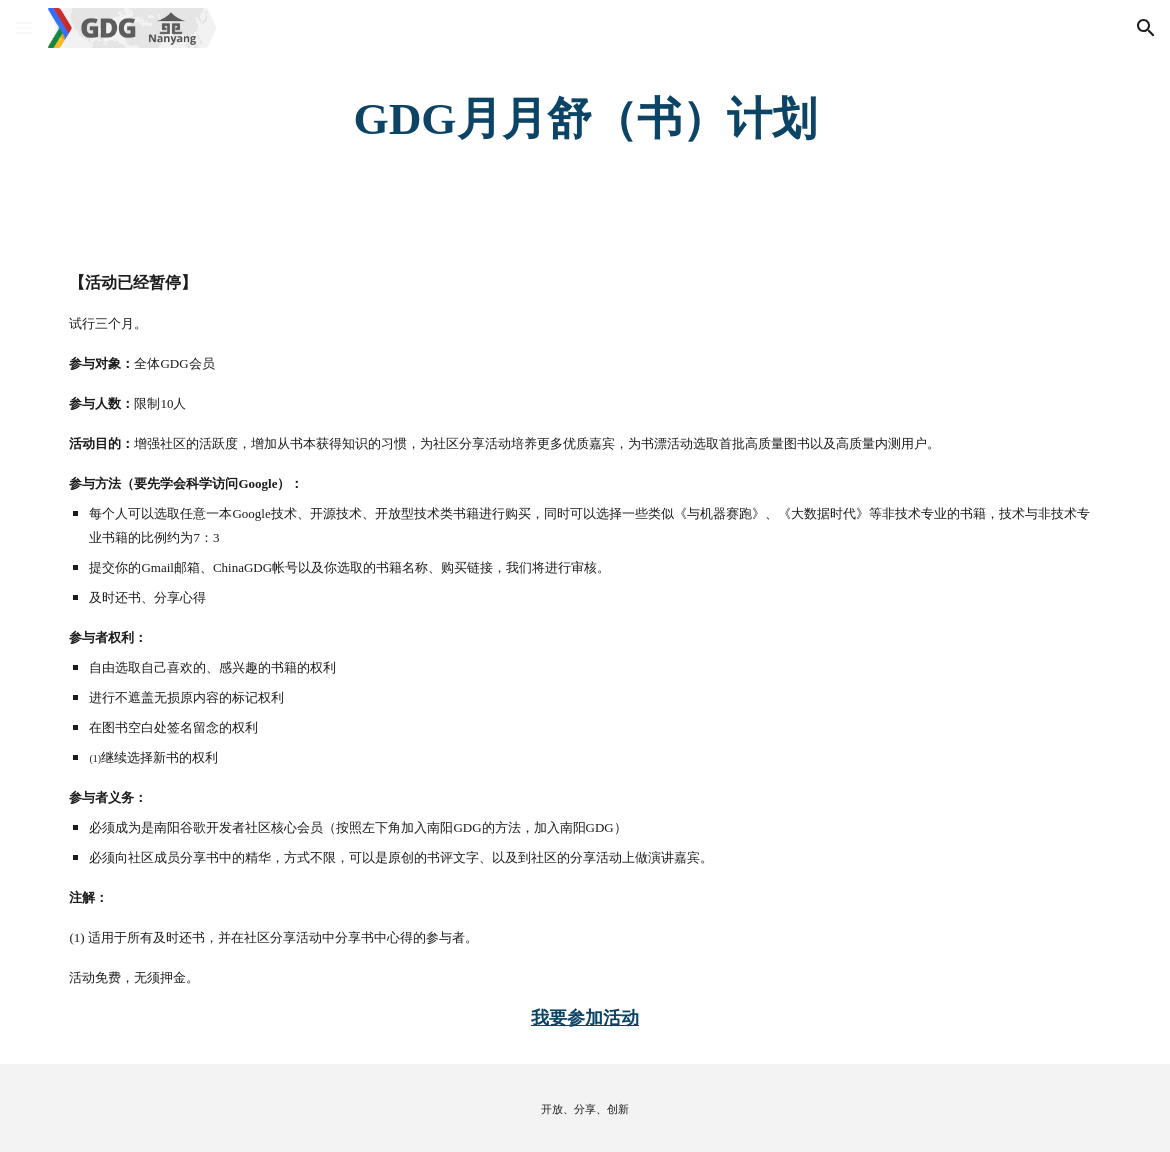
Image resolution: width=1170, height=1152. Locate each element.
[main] (584, 119)
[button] (24, 27)
